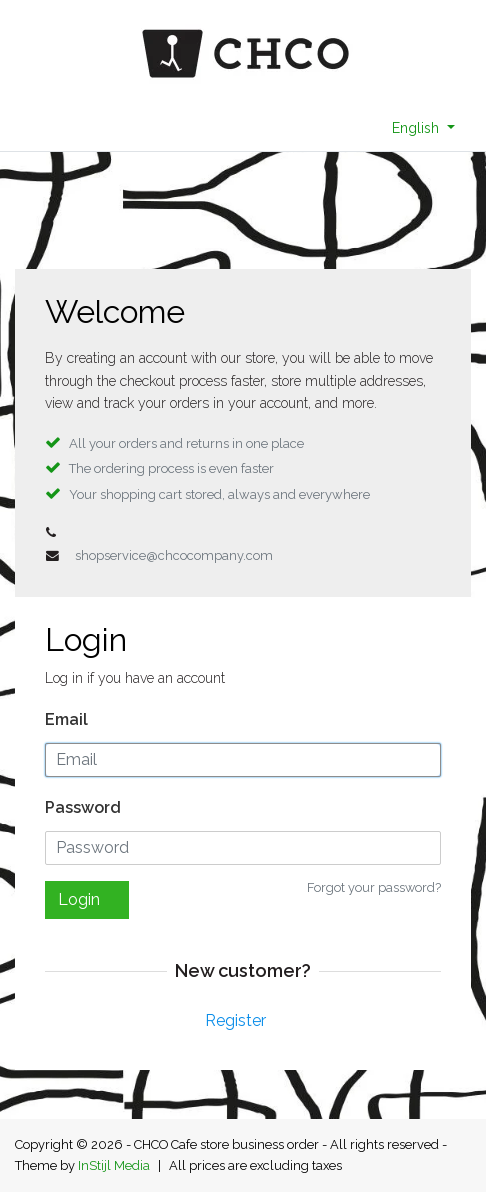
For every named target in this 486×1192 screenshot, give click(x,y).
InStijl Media (114, 1165)
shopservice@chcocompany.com (174, 555)
